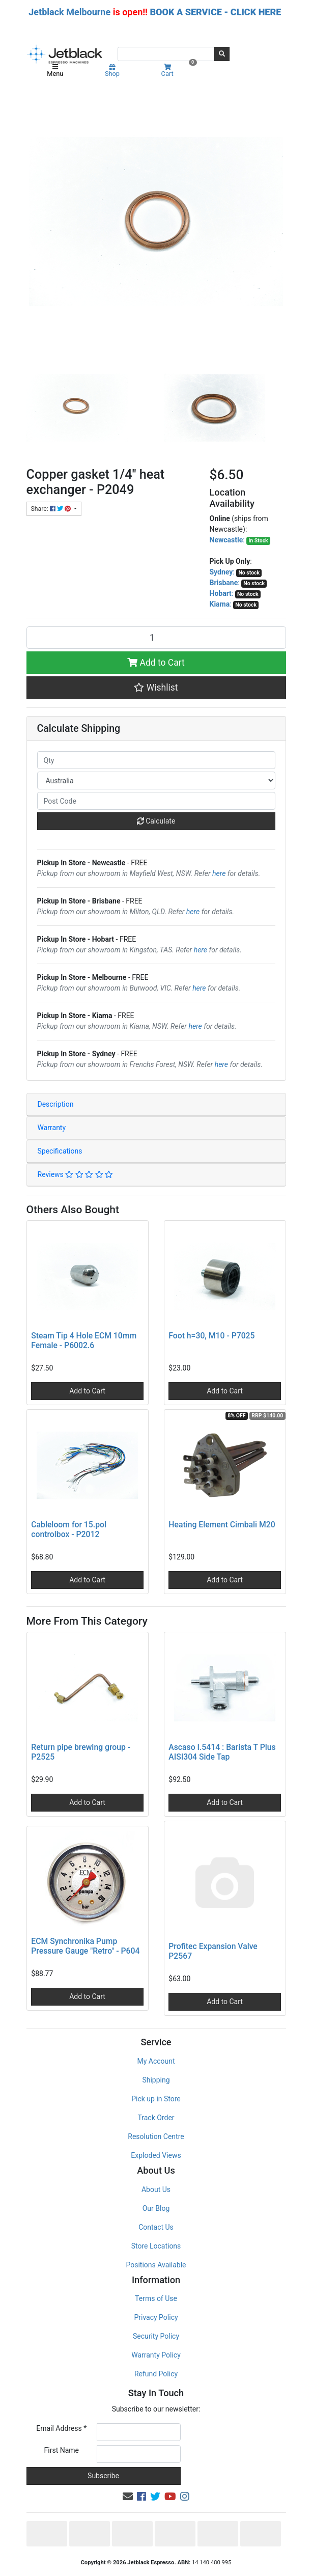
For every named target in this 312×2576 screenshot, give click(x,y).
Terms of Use (156, 2298)
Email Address (61, 2428)
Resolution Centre (156, 2136)
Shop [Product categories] (112, 70)
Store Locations (156, 2246)
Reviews (76, 1174)
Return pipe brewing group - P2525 (80, 1752)
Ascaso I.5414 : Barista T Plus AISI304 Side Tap (221, 1752)
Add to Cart (156, 662)
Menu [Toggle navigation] (55, 70)
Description (56, 1104)
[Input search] (166, 54)
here (218, 873)
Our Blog (156, 2208)
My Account (156, 2061)
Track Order (155, 2118)
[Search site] (222, 54)
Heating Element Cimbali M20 (221, 1524)
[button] (156, 687)
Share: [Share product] (51, 508)
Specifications (60, 1151)
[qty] (156, 760)
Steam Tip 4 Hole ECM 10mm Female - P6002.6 (83, 1340)
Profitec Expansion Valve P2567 (213, 1951)
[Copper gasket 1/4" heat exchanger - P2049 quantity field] (156, 637)
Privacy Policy (156, 2317)
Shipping (155, 2080)
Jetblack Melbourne (69, 12)
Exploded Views (156, 2155)
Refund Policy (156, 2374)
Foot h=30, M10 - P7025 (211, 1335)
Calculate (156, 821)
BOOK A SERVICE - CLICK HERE (215, 12)
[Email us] (128, 2496)
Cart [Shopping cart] (177, 70)
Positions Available (156, 2265)
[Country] (156, 780)
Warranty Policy (156, 2355)
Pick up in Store (156, 2099)
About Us (156, 2189)
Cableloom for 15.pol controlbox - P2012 (68, 1529)
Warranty (52, 1127)
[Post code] (156, 801)
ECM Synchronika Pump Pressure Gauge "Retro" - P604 (85, 1946)
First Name (61, 2450)
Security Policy (156, 2336)
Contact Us (156, 2227)
